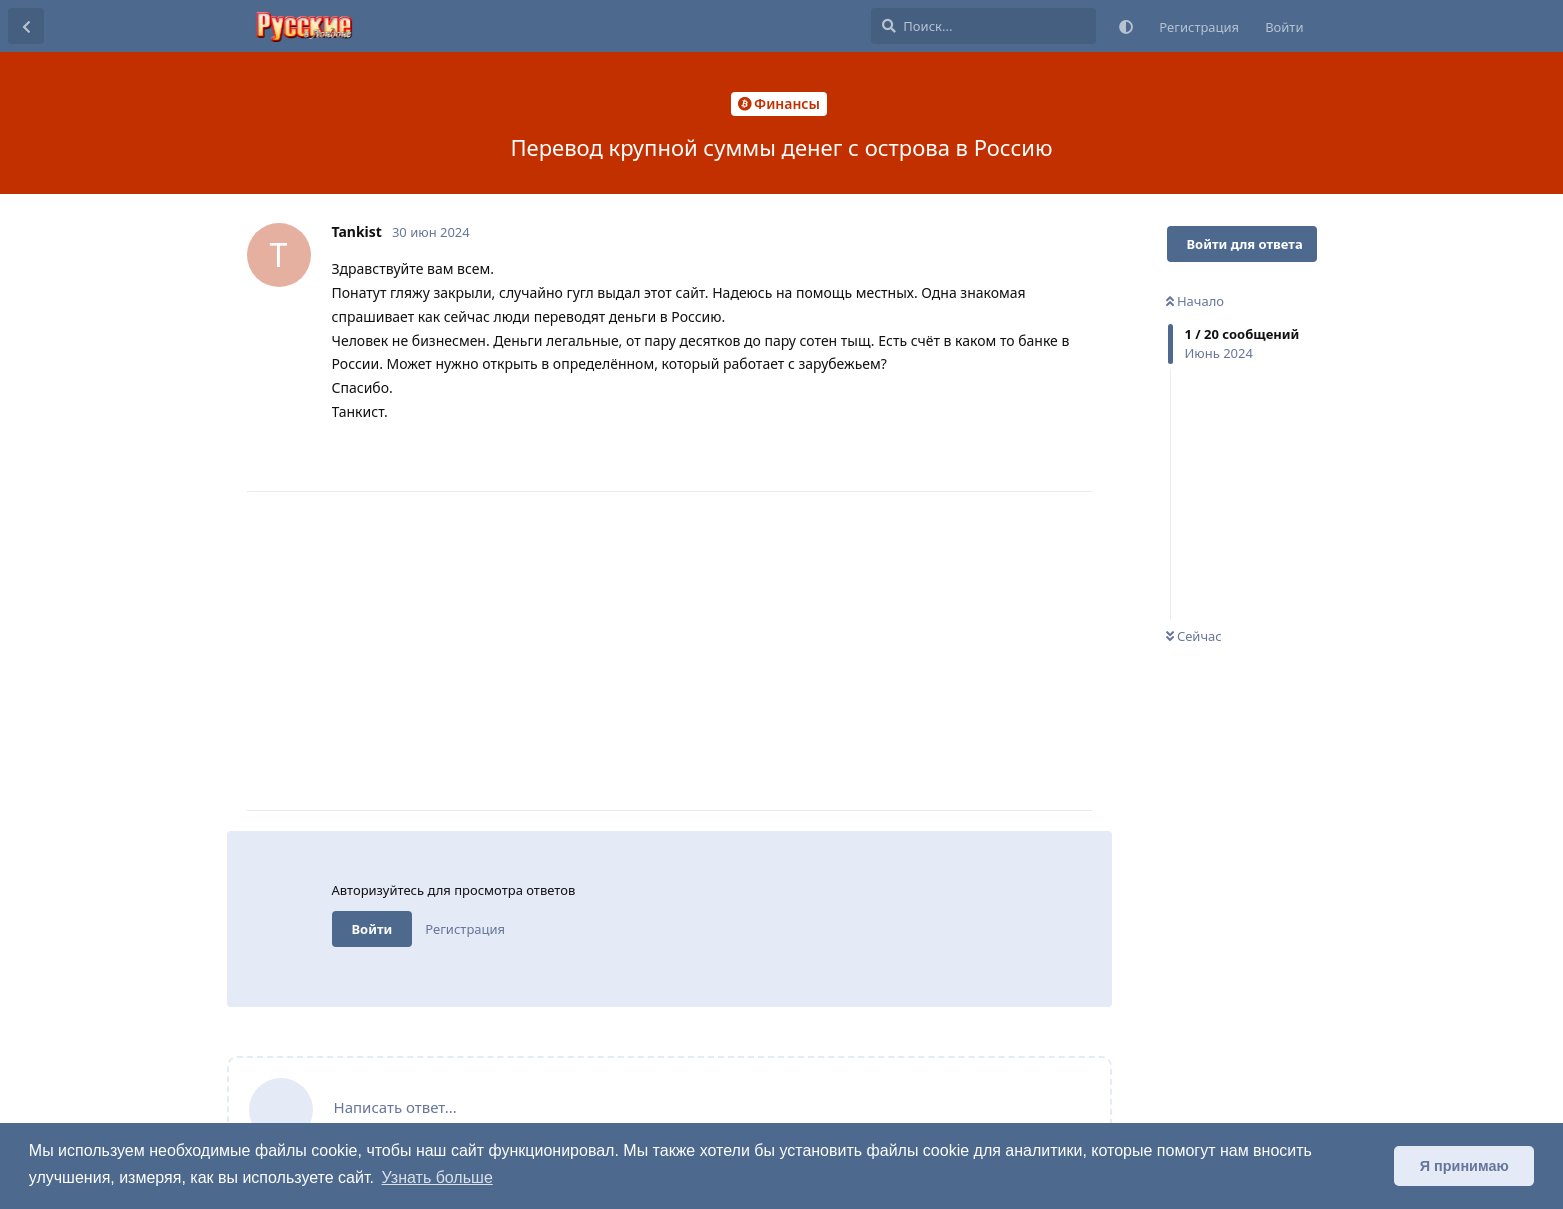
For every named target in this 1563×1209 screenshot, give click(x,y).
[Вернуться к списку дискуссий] (26, 26)
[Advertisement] (712, 651)
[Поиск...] (983, 26)
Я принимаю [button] (1464, 1166)
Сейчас (1194, 636)
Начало (1195, 301)
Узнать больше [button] (437, 1177)
